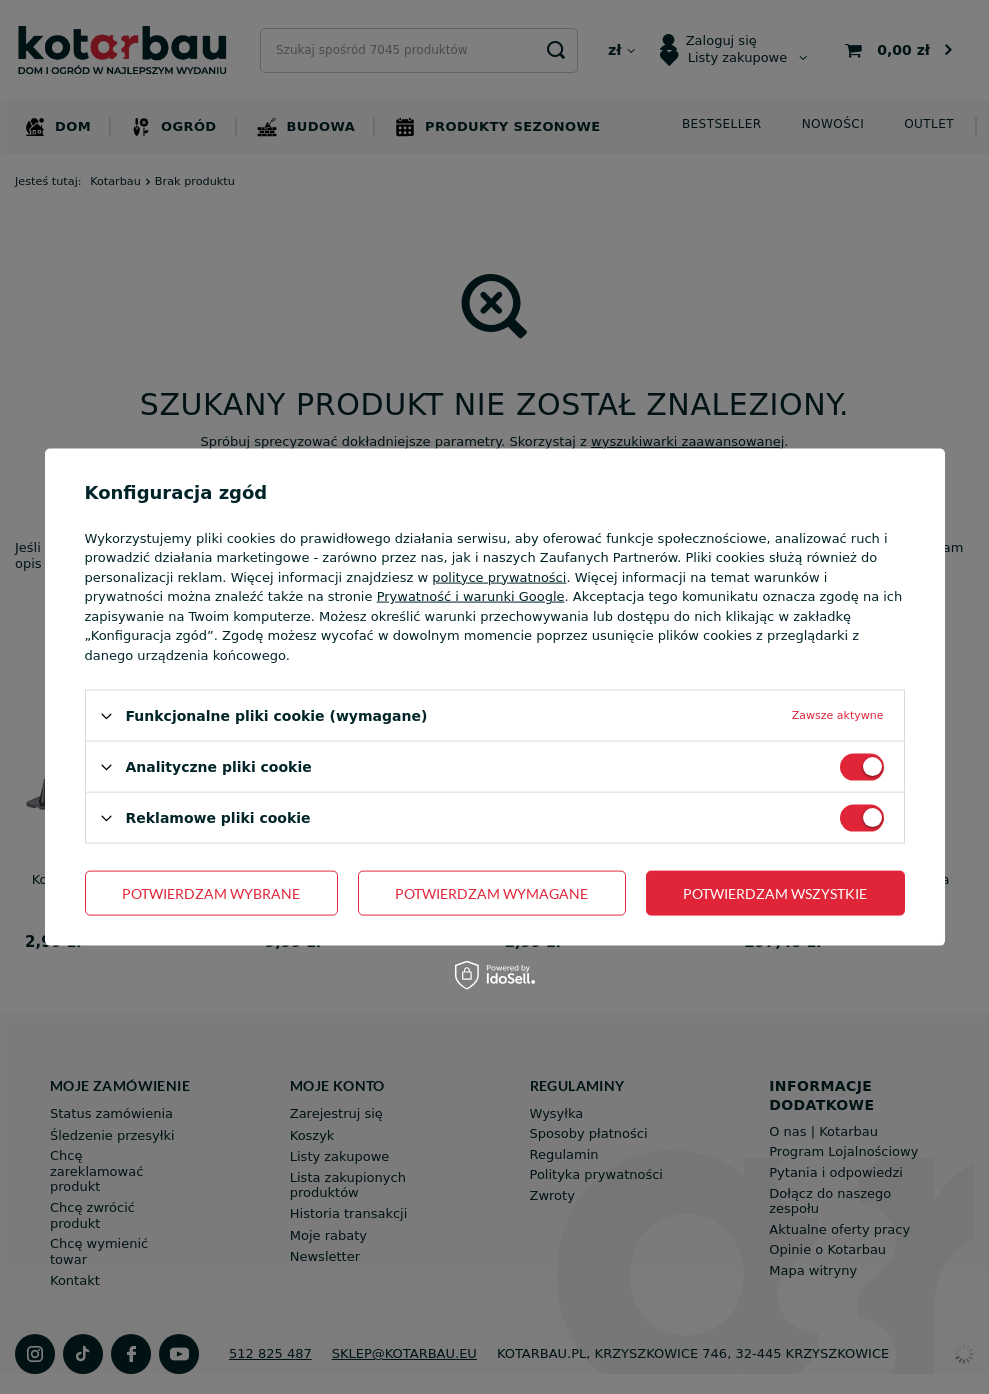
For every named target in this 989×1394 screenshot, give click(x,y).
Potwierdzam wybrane (211, 892)
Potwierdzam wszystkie (775, 892)
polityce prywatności (499, 576)
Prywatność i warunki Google (471, 596)
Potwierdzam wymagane (491, 892)
